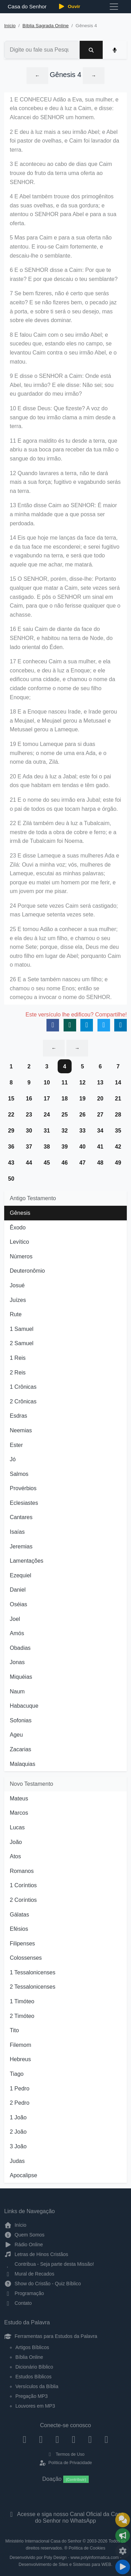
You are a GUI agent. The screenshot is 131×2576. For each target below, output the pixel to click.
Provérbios (23, 1488)
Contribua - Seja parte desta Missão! (49, 2264)
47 (82, 1163)
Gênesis (20, 1213)
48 (100, 1163)
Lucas (17, 1827)
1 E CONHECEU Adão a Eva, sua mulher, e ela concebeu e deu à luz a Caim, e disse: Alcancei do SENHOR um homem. (64, 108)
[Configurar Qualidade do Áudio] (122, 2551)
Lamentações (26, 1561)
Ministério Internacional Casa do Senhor (43, 2541)
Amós (17, 1633)
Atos (15, 1856)
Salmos (19, 1474)
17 (47, 1099)
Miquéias (21, 1677)
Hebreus (20, 2059)
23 (29, 1115)
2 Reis (18, 1372)
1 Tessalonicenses (32, 1972)
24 (47, 1115)
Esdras (18, 1416)
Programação (24, 2293)
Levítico (19, 1242)
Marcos (19, 1813)
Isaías (17, 1532)
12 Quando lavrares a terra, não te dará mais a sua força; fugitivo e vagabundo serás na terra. (65, 482)
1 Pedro (19, 2088)
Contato (18, 2303)
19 (82, 1099)
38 (47, 1147)
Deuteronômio (27, 1271)
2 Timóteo (22, 2016)
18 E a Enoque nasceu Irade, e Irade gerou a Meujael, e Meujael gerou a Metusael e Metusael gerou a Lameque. (63, 720)
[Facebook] (25, 2439)
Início (10, 25)
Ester (16, 1445)
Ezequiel (20, 1575)
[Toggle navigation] (113, 6)
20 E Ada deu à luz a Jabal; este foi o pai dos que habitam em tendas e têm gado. (60, 780)
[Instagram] (41, 2439)
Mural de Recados (29, 2274)
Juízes (18, 1300)
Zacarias (20, 1749)
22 (11, 1115)
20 (100, 1099)
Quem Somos (24, 2235)
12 (82, 1082)
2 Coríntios (23, 1900)
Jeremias (21, 1546)
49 (118, 1163)
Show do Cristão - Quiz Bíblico (42, 2283)
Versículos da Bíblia (36, 2386)
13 (100, 1082)
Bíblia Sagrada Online (45, 25)
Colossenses (26, 1958)
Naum (17, 1691)
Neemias (21, 1430)
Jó (13, 1459)
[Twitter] (57, 2439)
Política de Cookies (86, 2548)
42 (118, 1147)
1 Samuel (22, 1329)
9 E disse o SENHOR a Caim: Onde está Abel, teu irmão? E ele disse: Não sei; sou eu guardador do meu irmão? (62, 385)
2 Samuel (22, 1343)
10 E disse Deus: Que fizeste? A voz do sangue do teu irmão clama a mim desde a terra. (62, 417)
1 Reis (18, 1358)
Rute (16, 1314)
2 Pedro (19, 2103)
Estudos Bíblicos (33, 2376)
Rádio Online (23, 2244)
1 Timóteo (22, 2001)
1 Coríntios (23, 1885)
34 (100, 1131)
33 (82, 1131)
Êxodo (18, 1227)
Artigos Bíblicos (32, 2347)
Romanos (22, 1871)
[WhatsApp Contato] (90, 2439)
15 (11, 1099)
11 (64, 1082)
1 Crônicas (23, 1387)
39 (64, 1147)
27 (100, 1115)
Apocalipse (23, 2175)
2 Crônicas (23, 1401)
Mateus (19, 1798)
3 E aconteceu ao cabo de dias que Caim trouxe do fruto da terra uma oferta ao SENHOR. (61, 173)
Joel (15, 1619)
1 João (18, 2117)
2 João (18, 2132)
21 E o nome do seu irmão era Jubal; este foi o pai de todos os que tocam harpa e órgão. (65, 804)
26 (82, 1115)
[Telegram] (106, 2439)
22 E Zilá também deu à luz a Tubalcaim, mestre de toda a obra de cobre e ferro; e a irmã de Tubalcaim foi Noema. (63, 832)
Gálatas (19, 1915)
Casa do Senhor (26, 6)
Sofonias (20, 1720)
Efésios (19, 1929)
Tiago (16, 2074)
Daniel (18, 1590)
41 (100, 1147)
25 (64, 1115)
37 (29, 1147)
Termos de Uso (65, 2454)
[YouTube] (73, 2439)
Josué (17, 1285)
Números (21, 1256)
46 (64, 1163)
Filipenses (22, 1943)
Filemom (20, 2045)
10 (47, 1082)
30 (29, 1131)
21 (118, 1099)
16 (29, 1099)
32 (64, 1131)
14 (118, 1082)
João (16, 1842)
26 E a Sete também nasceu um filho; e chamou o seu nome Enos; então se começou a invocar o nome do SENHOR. (61, 988)
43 (11, 1163)
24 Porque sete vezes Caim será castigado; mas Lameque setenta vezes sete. (64, 910)
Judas (17, 2161)
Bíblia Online (29, 2357)
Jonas (17, 1662)
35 (118, 1131)
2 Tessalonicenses (32, 1987)
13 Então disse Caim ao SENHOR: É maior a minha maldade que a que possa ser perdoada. (63, 514)
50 (11, 1179)
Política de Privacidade (65, 2462)
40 (82, 1147)
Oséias (18, 1604)
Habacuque (24, 1706)
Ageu (16, 1735)
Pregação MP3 (31, 2396)
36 (11, 1147)
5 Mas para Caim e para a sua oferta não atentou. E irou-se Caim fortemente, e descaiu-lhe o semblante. (61, 246)
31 (47, 1131)
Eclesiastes (24, 1503)
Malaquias (22, 1764)
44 (29, 1163)
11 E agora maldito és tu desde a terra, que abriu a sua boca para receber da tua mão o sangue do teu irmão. (64, 450)
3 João (18, 2146)
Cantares (21, 1517)
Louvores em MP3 (35, 2406)
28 (118, 1115)
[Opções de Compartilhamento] (122, 2535)
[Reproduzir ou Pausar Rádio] (122, 2567)
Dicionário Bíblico (34, 2367)
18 (64, 1099)
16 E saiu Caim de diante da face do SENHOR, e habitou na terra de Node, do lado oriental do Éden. (61, 638)
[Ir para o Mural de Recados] (122, 2520)
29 (11, 1131)
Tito (14, 2030)
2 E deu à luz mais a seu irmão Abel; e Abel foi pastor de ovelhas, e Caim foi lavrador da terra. (64, 141)
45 (47, 1163)
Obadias (20, 1648)
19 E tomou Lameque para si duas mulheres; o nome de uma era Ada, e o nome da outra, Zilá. (58, 753)
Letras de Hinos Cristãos (36, 2254)
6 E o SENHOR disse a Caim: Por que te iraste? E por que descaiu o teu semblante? (64, 274)
